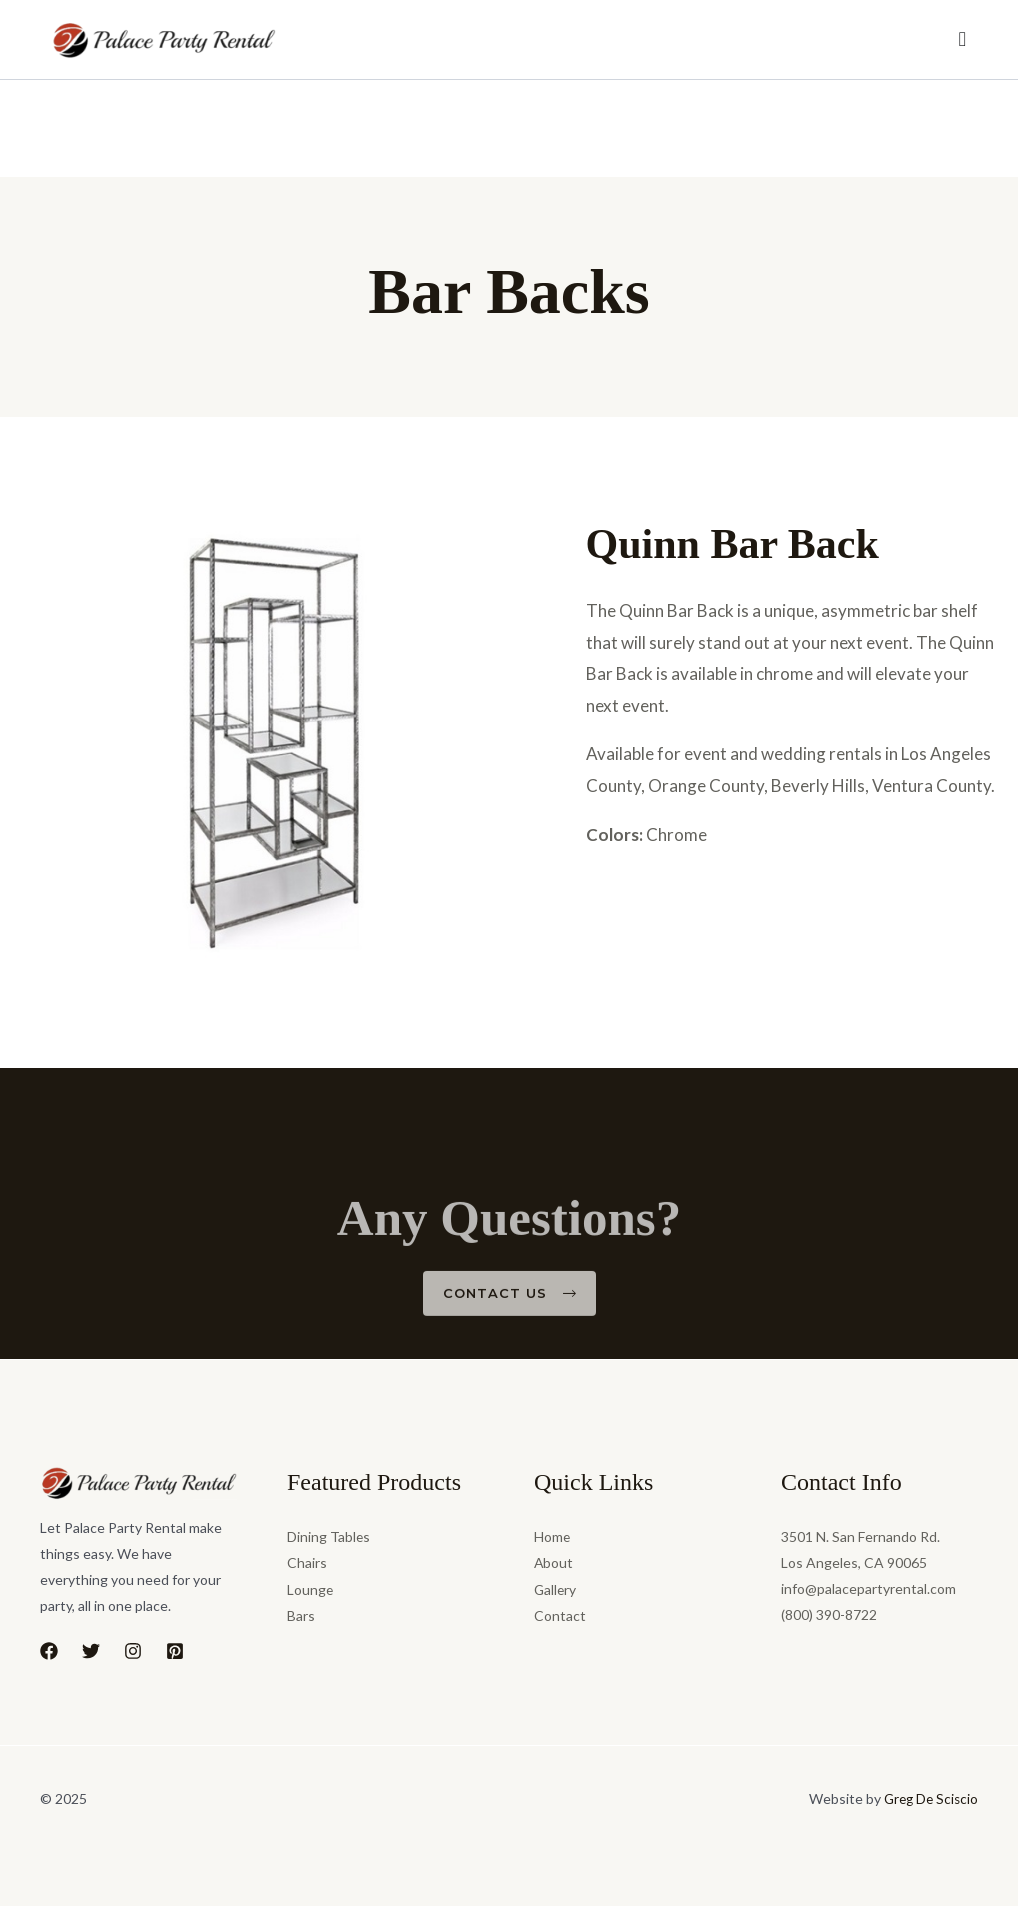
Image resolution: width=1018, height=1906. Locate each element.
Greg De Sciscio (928, 1798)
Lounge (310, 1588)
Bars (301, 1614)
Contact (560, 1614)
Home (552, 1536)
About (554, 1562)
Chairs (307, 1562)
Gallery (556, 1588)
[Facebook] (49, 1651)
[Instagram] (133, 1651)
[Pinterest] (175, 1651)
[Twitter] (91, 1651)
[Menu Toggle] (963, 40)
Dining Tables (329, 1536)
